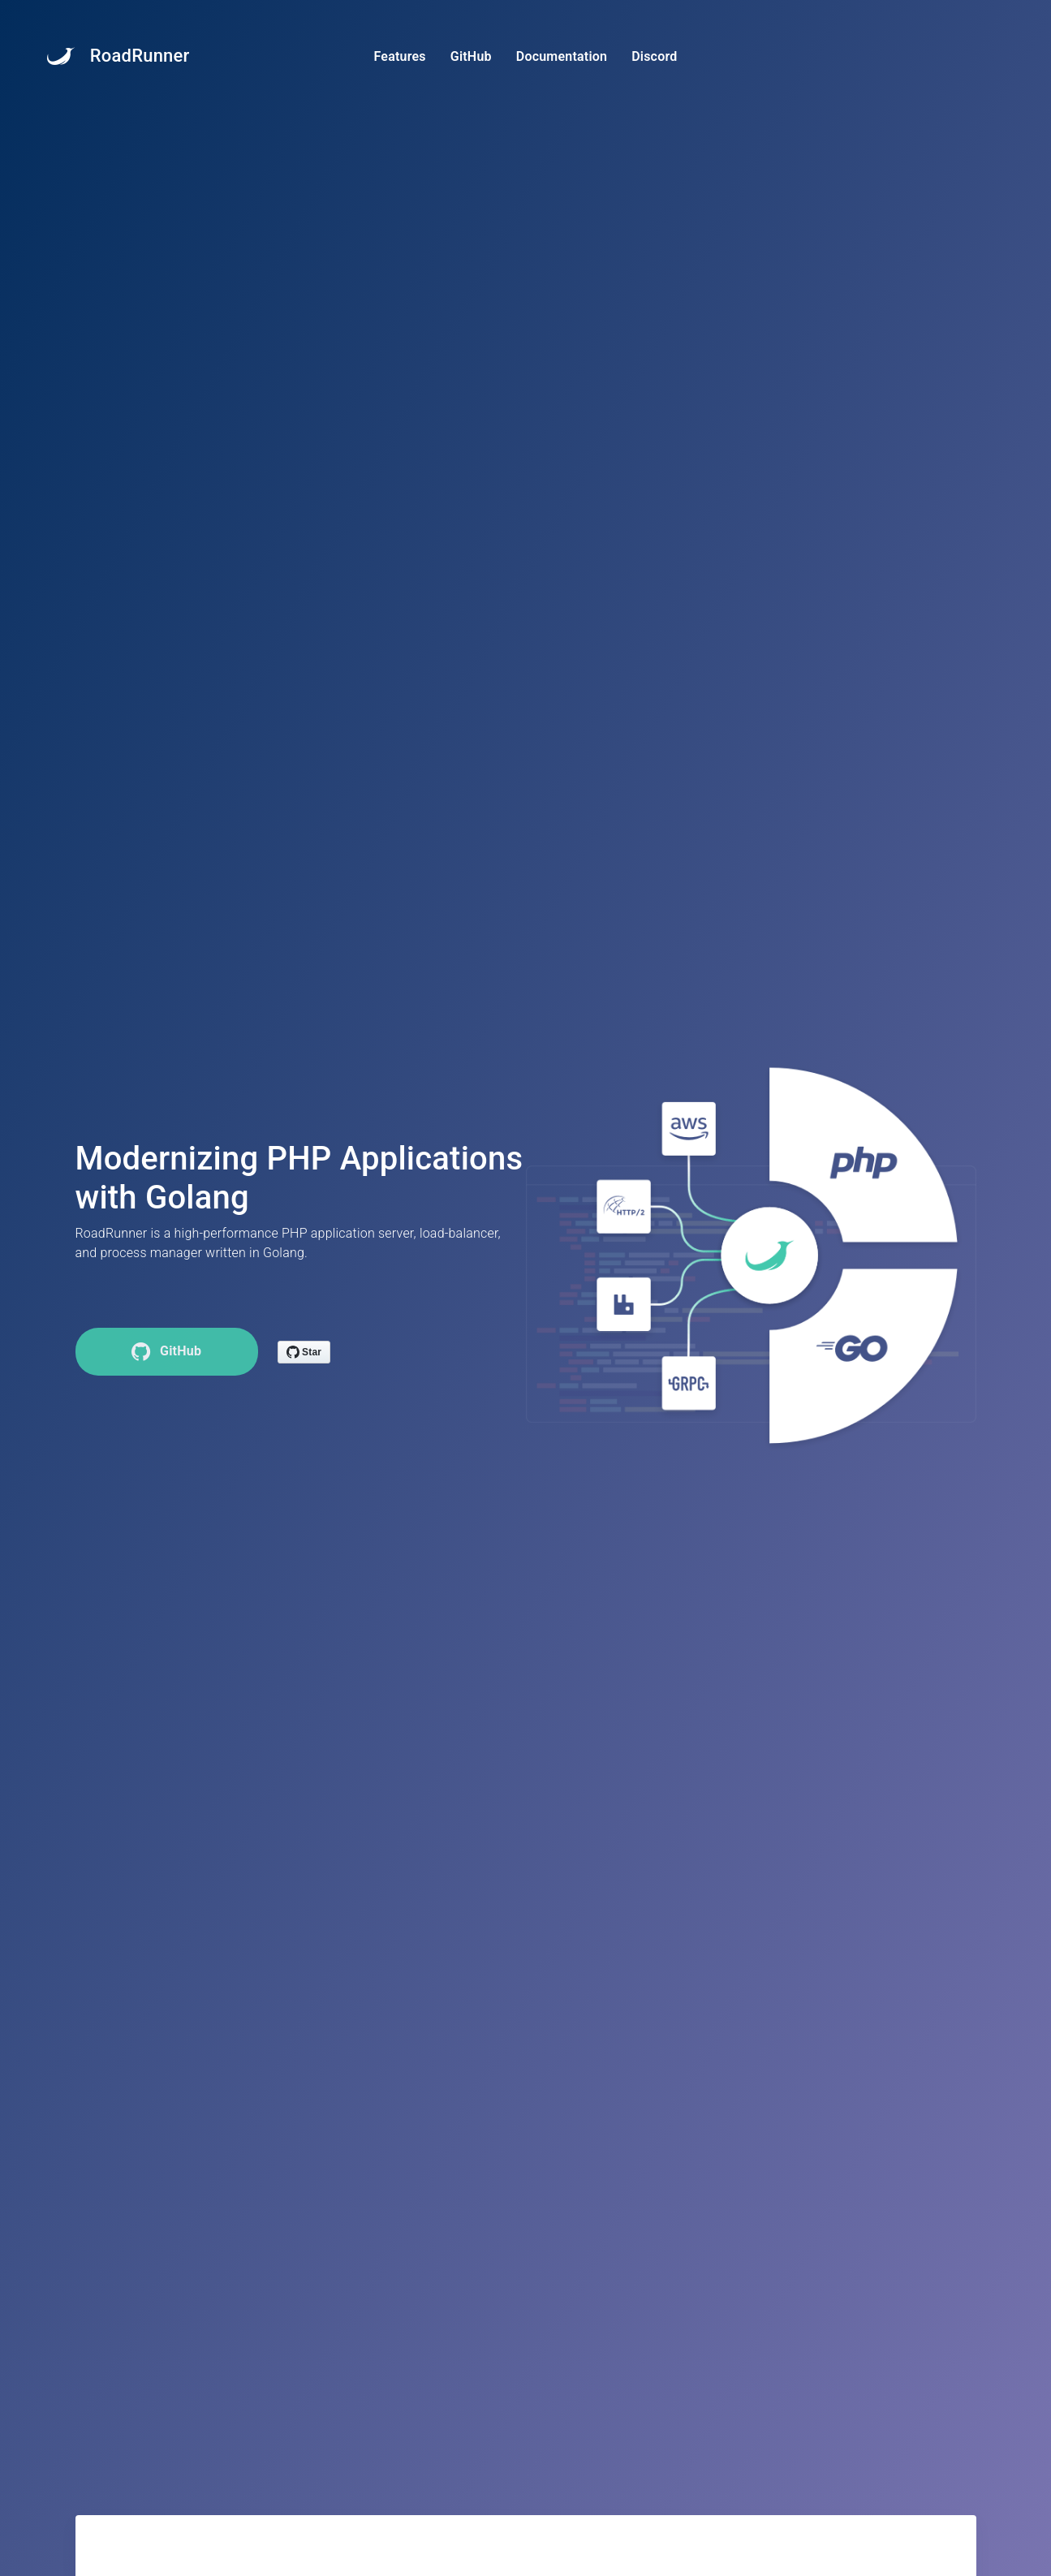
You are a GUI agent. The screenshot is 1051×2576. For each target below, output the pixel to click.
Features (400, 56)
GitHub (471, 56)
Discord (654, 56)
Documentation (561, 56)
